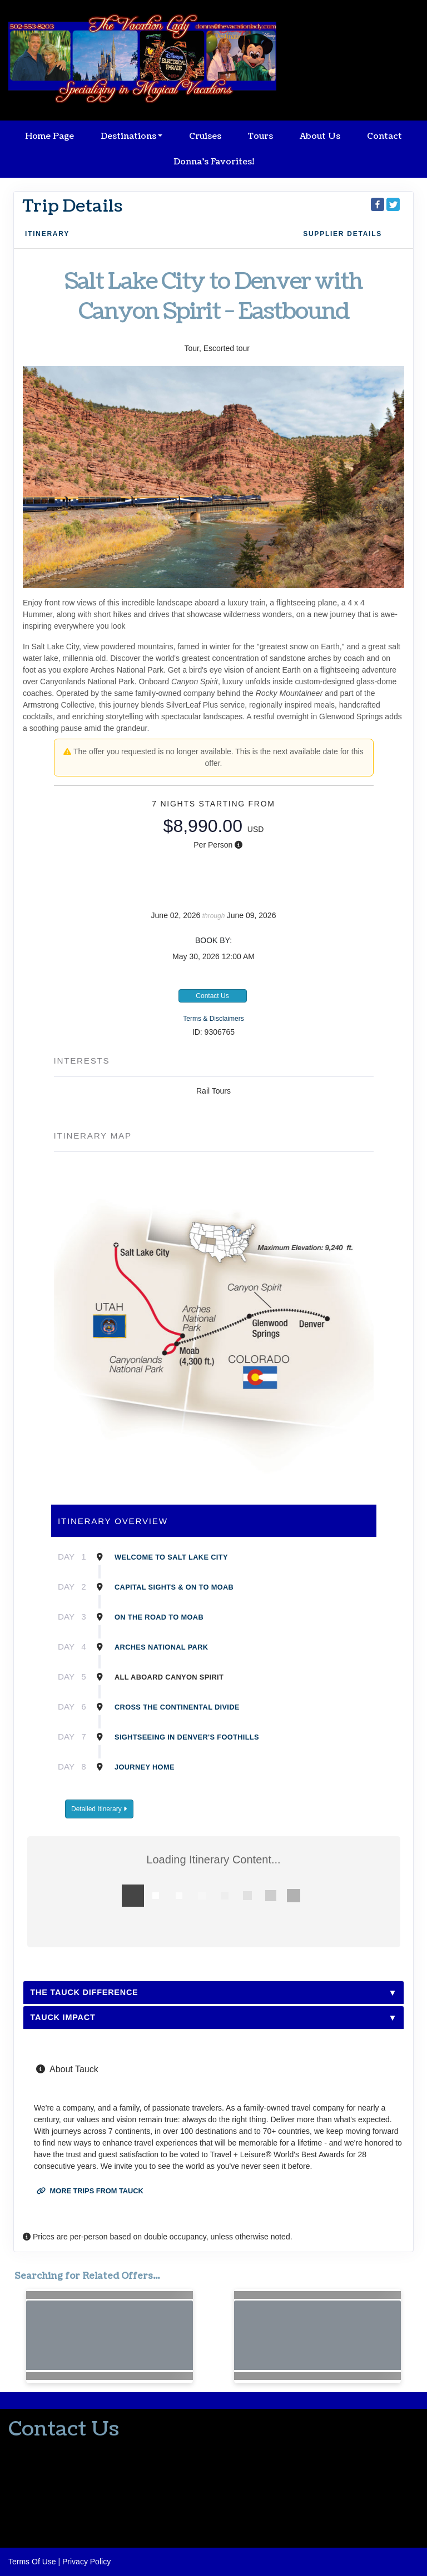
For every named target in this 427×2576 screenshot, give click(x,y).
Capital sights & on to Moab (174, 1587)
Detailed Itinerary (99, 1809)
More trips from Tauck (90, 2191)
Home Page (49, 136)
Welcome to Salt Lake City (171, 1557)
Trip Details (72, 206)
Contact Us (212, 996)
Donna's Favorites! (213, 162)
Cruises (205, 136)
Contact (384, 136)
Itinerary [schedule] (47, 234)
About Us (320, 136)
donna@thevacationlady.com (58, 2471)
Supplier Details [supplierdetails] (342, 234)
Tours (260, 136)
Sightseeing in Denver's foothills (187, 1737)
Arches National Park (161, 1647)
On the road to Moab (159, 1617)
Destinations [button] (128, 136)
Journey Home (145, 1767)
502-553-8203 (32, 2451)
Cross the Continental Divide (177, 1707)
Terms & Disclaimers (213, 1019)
